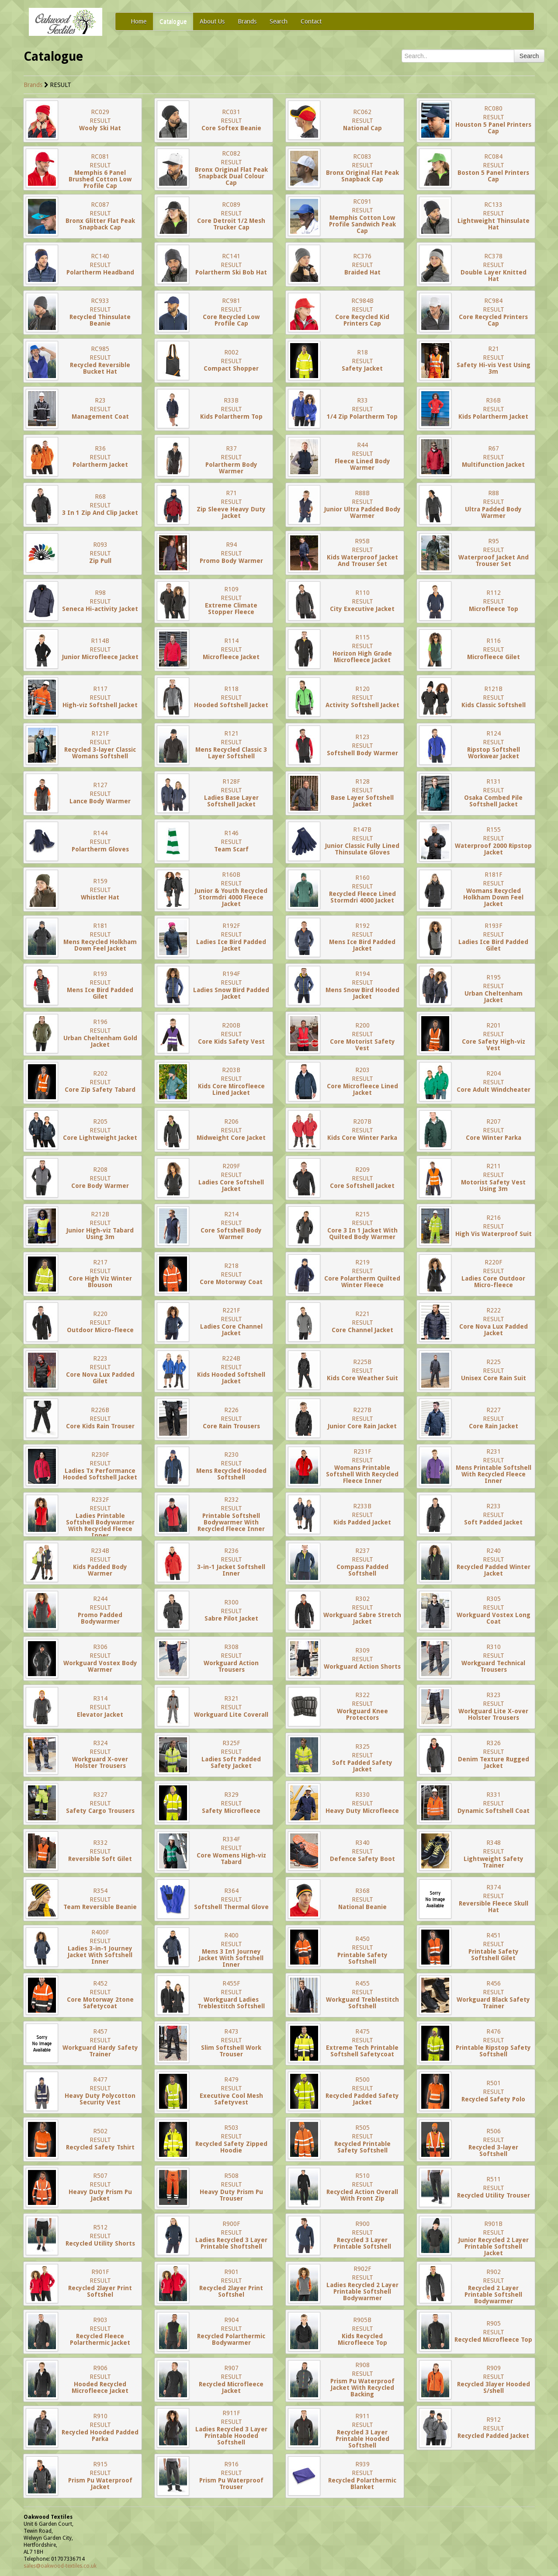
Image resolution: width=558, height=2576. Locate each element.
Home (138, 21)
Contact (311, 21)
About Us (212, 21)
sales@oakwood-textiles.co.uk (60, 2566)
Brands (247, 21)
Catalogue (173, 21)
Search (279, 21)
